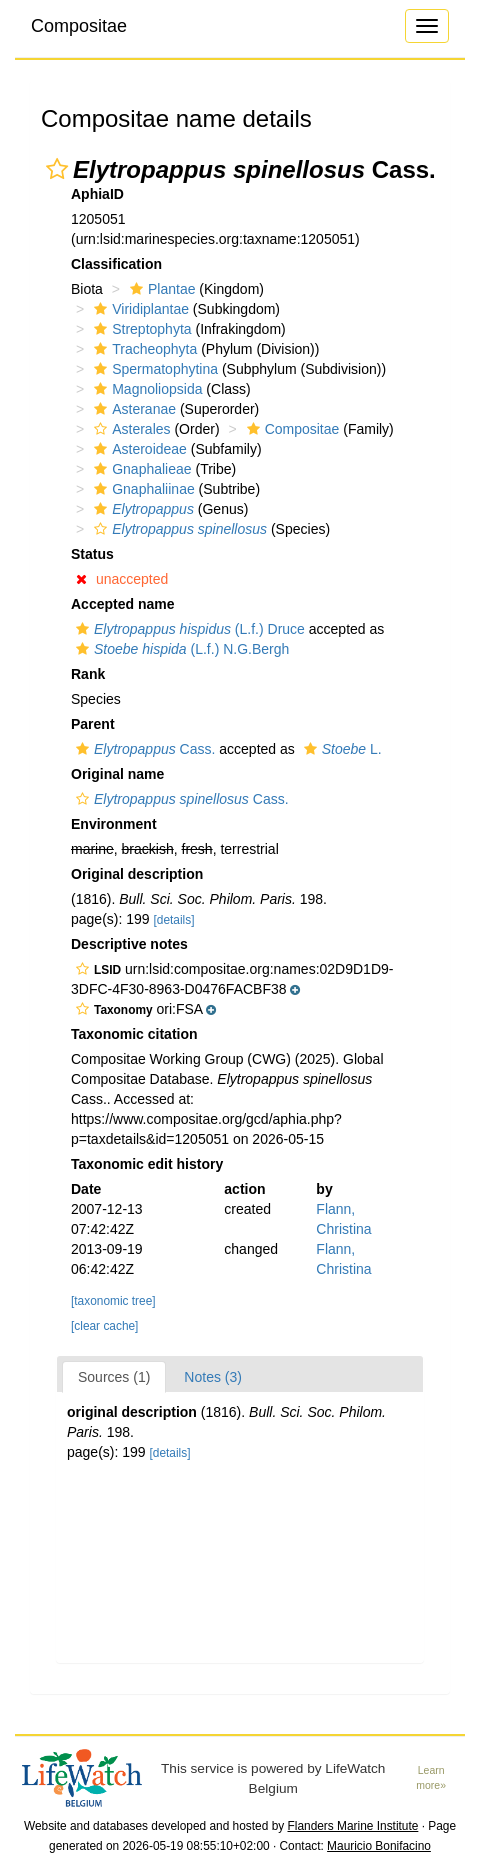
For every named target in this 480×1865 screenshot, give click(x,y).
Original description (137, 874)
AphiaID (97, 194)
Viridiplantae (139, 309)
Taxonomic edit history (147, 1164)
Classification (116, 264)
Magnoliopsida (145, 389)
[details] (174, 920)
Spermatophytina (153, 369)
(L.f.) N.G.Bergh (180, 649)
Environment (114, 824)
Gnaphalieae (140, 469)
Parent (93, 724)
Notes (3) (213, 1377)
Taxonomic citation (134, 1034)
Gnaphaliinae (142, 489)
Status (92, 554)
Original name (117, 774)
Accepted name (122, 604)
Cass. (143, 749)
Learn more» (431, 1778)
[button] (57, 169)
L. (340, 749)
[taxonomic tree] (113, 1301)
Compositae (79, 26)
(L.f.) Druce (188, 629)
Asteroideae (138, 449)
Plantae (160, 289)
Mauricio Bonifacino (379, 1846)
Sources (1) (114, 1377)
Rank (88, 674)
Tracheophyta (143, 349)
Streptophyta (140, 329)
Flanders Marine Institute (353, 1826)
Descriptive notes (129, 944)
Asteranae (132, 409)
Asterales (129, 429)
